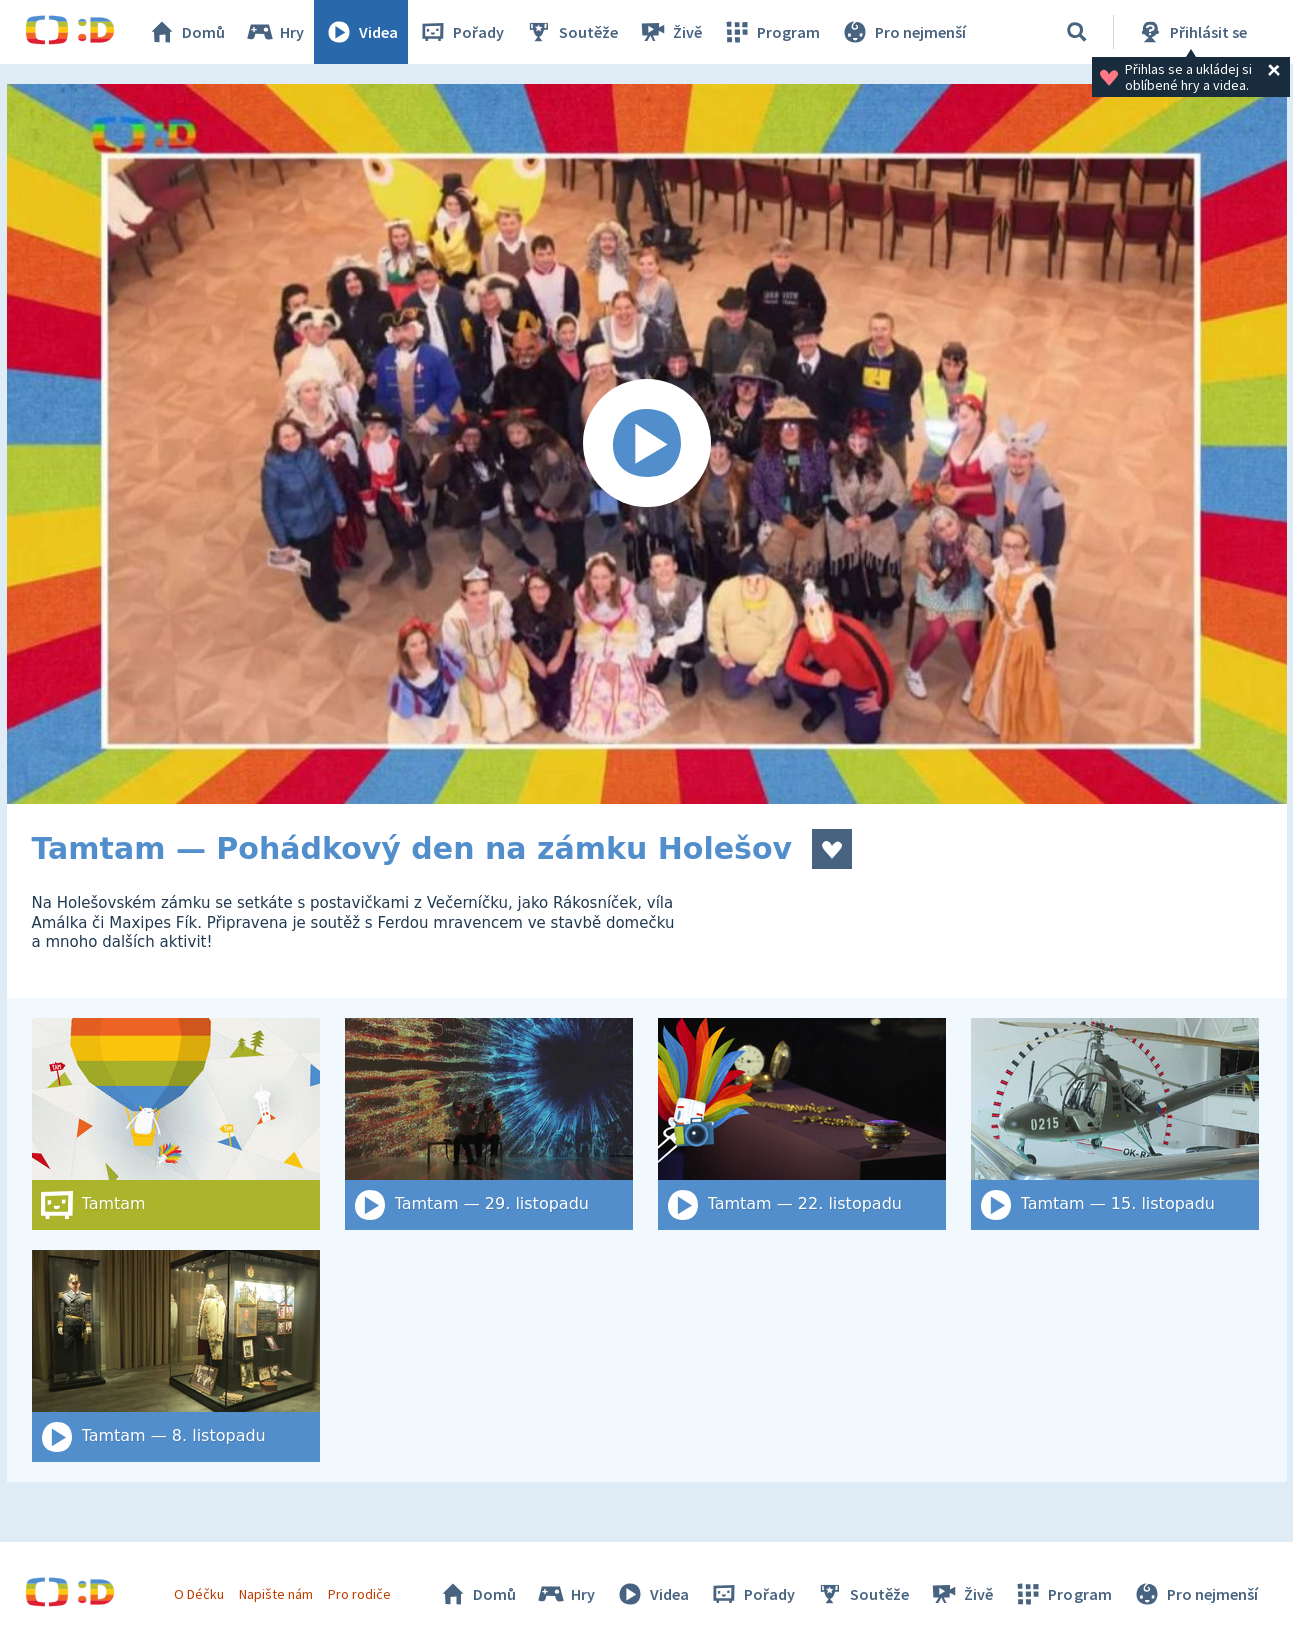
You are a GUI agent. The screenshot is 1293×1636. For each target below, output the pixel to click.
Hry (274, 32)
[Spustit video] (647, 444)
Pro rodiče (359, 1594)
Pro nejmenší (903, 32)
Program (771, 32)
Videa (361, 32)
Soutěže (571, 32)
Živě (670, 32)
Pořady (461, 32)
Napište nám (276, 1594)
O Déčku (199, 1594)
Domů (186, 32)
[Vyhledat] (1077, 32)
